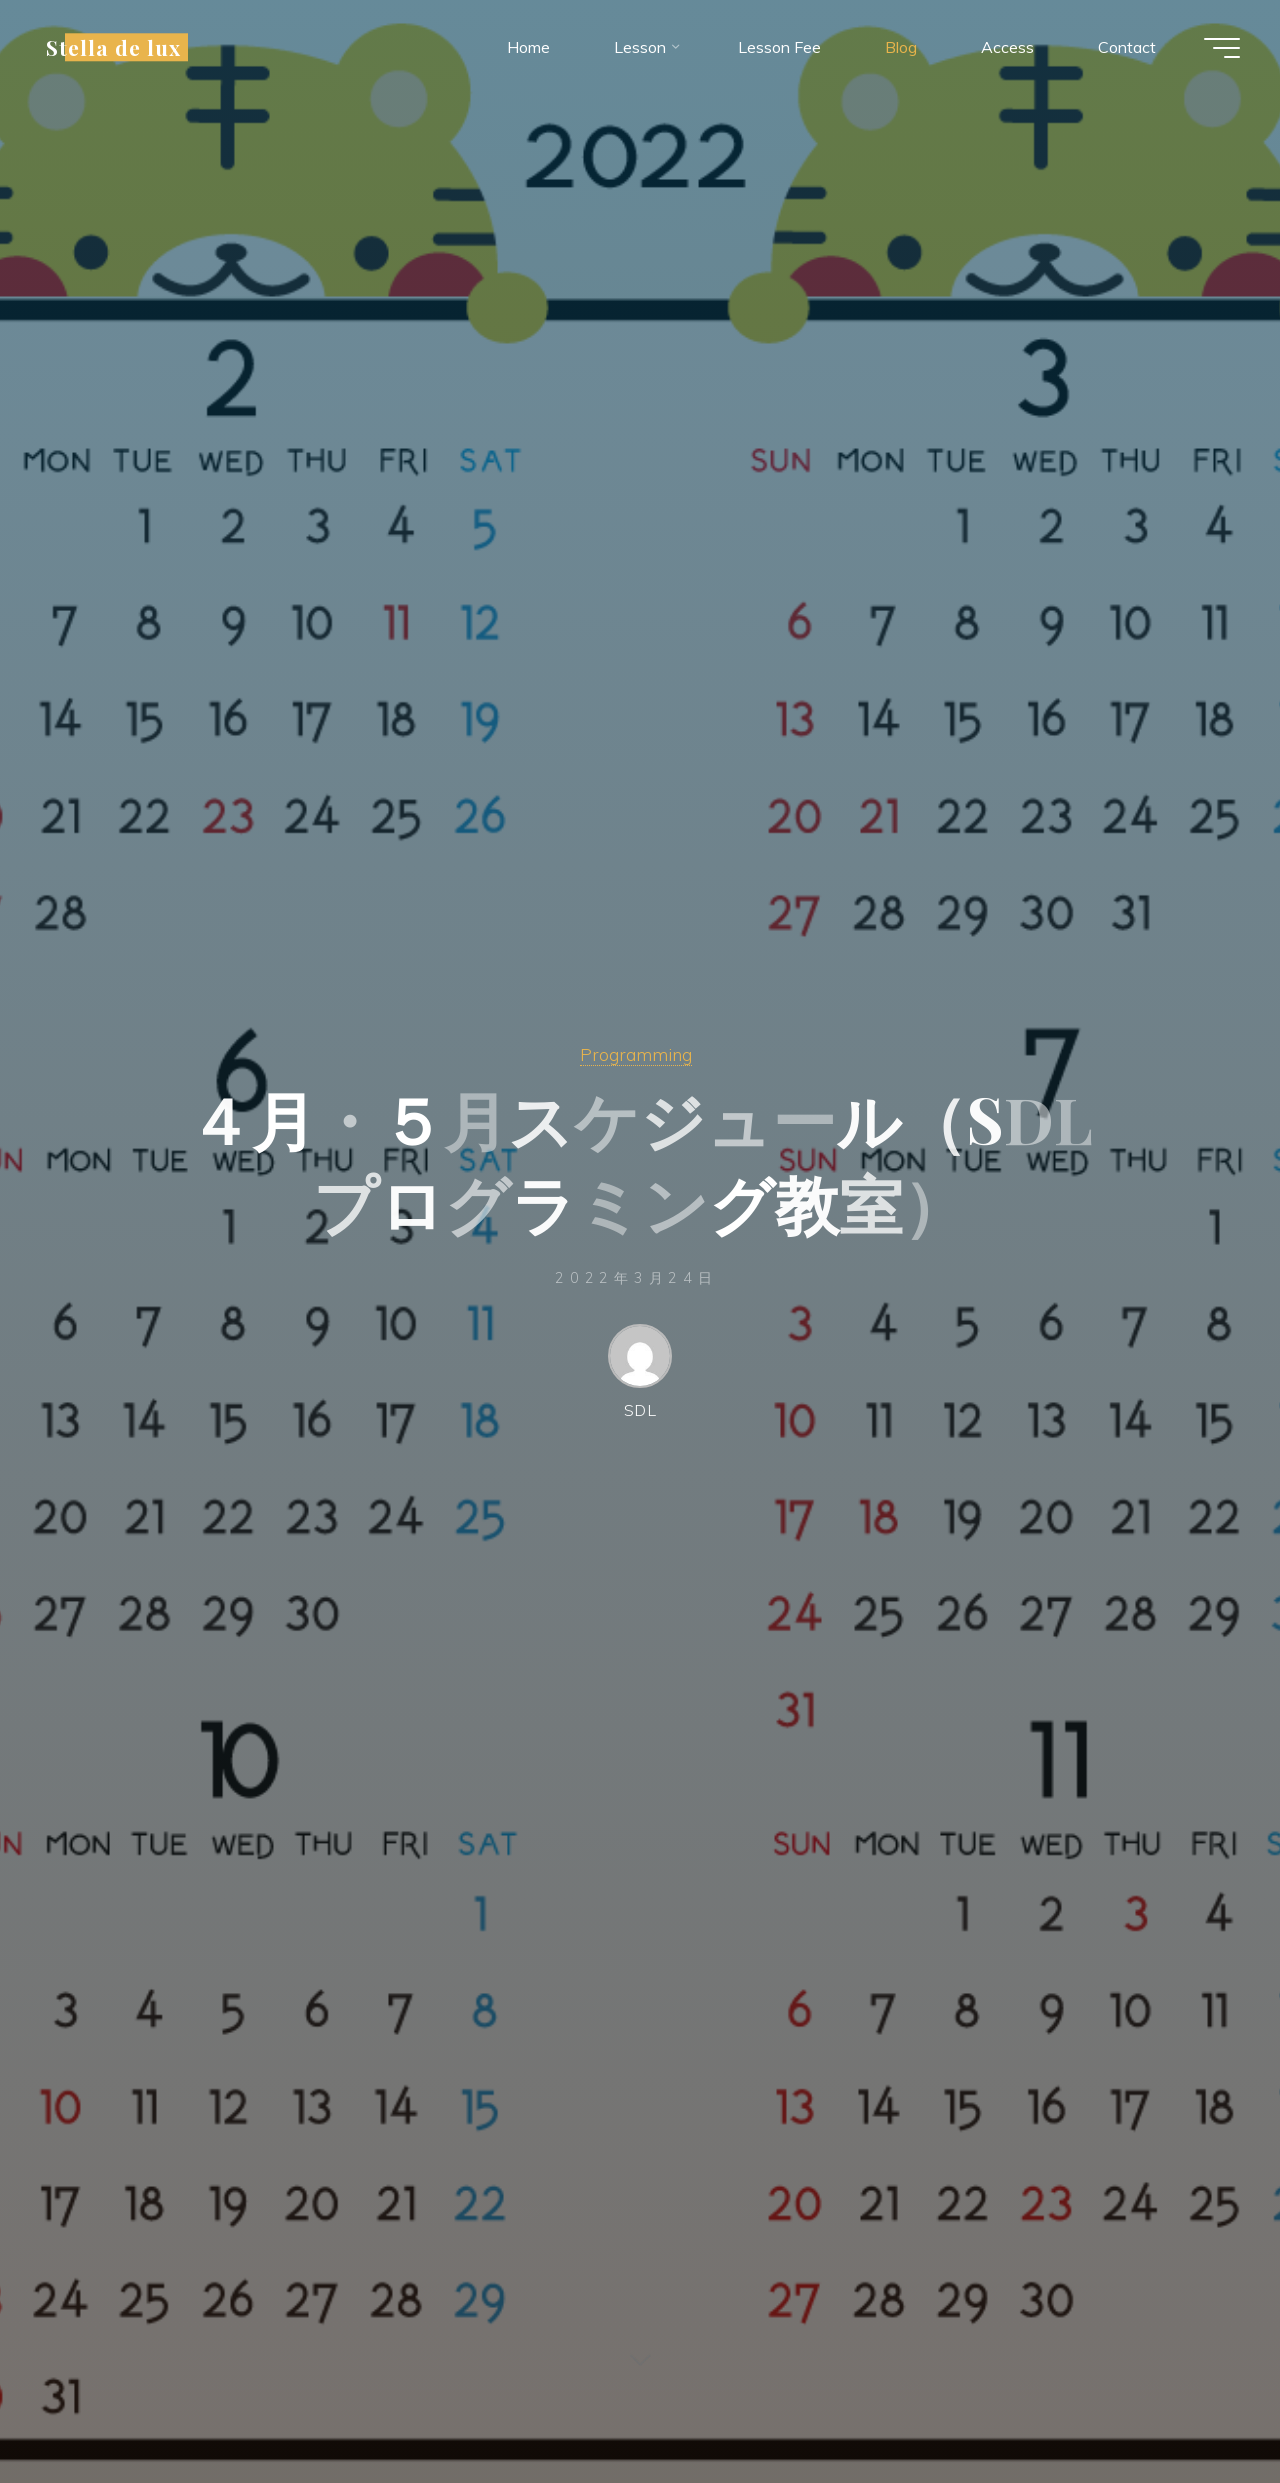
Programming (636, 1054)
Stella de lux (114, 47)
